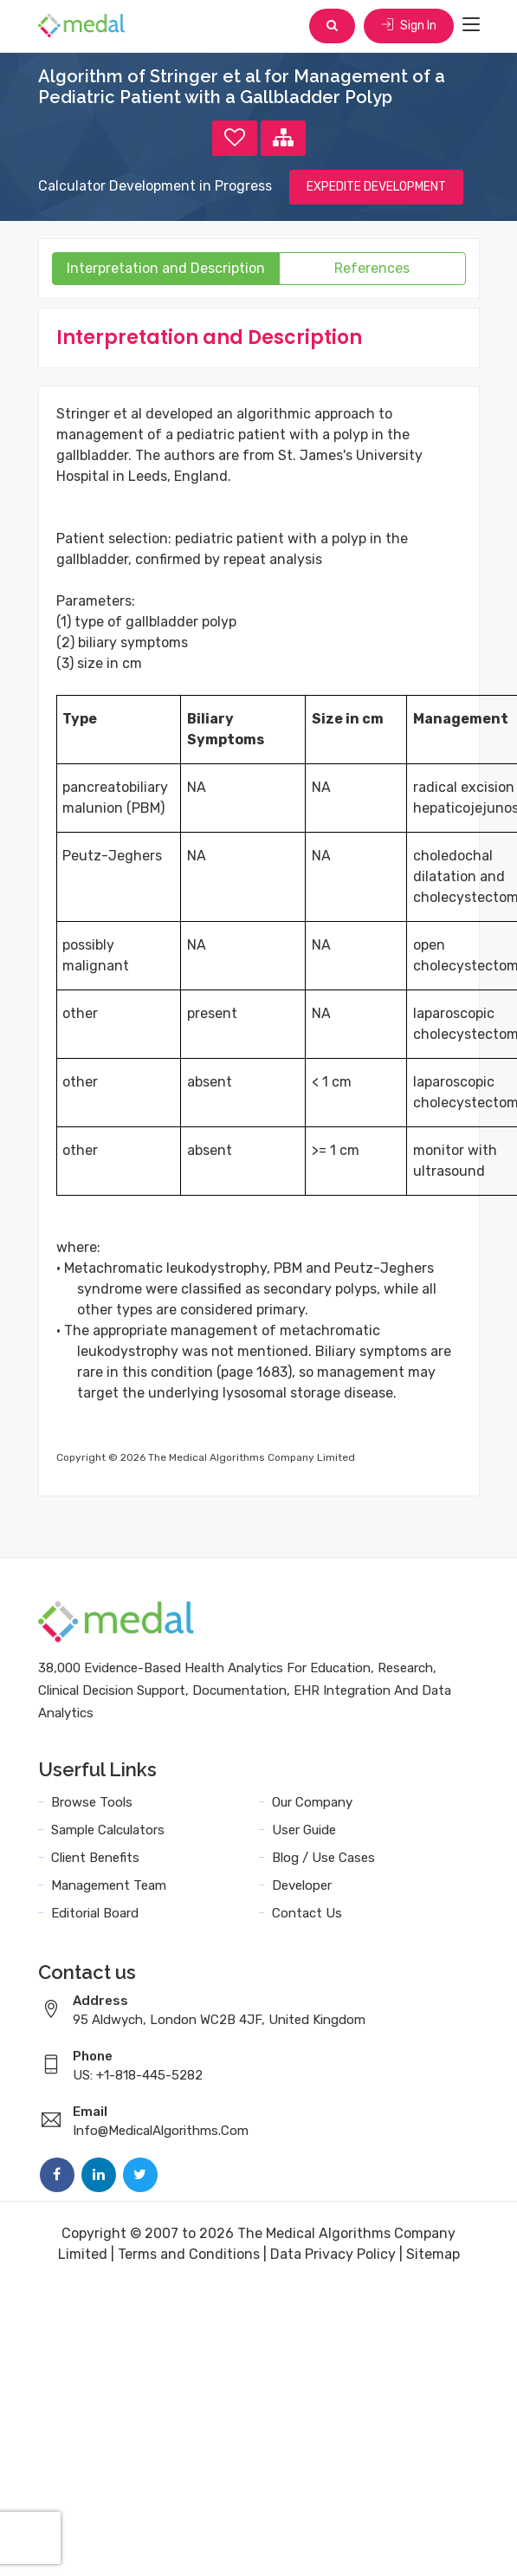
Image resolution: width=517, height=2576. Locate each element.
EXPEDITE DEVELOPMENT (376, 186)
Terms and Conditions (189, 2254)
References (372, 268)
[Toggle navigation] (471, 25)
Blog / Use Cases (323, 1857)
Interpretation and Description (166, 268)
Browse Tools (91, 1802)
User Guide (304, 1830)
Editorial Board (95, 1913)
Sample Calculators (108, 1830)
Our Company (312, 1802)
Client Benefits (95, 1857)
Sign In (408, 25)
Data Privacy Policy (333, 2254)
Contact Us (307, 1913)
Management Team (108, 1885)
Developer (302, 1885)
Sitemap (433, 2254)
